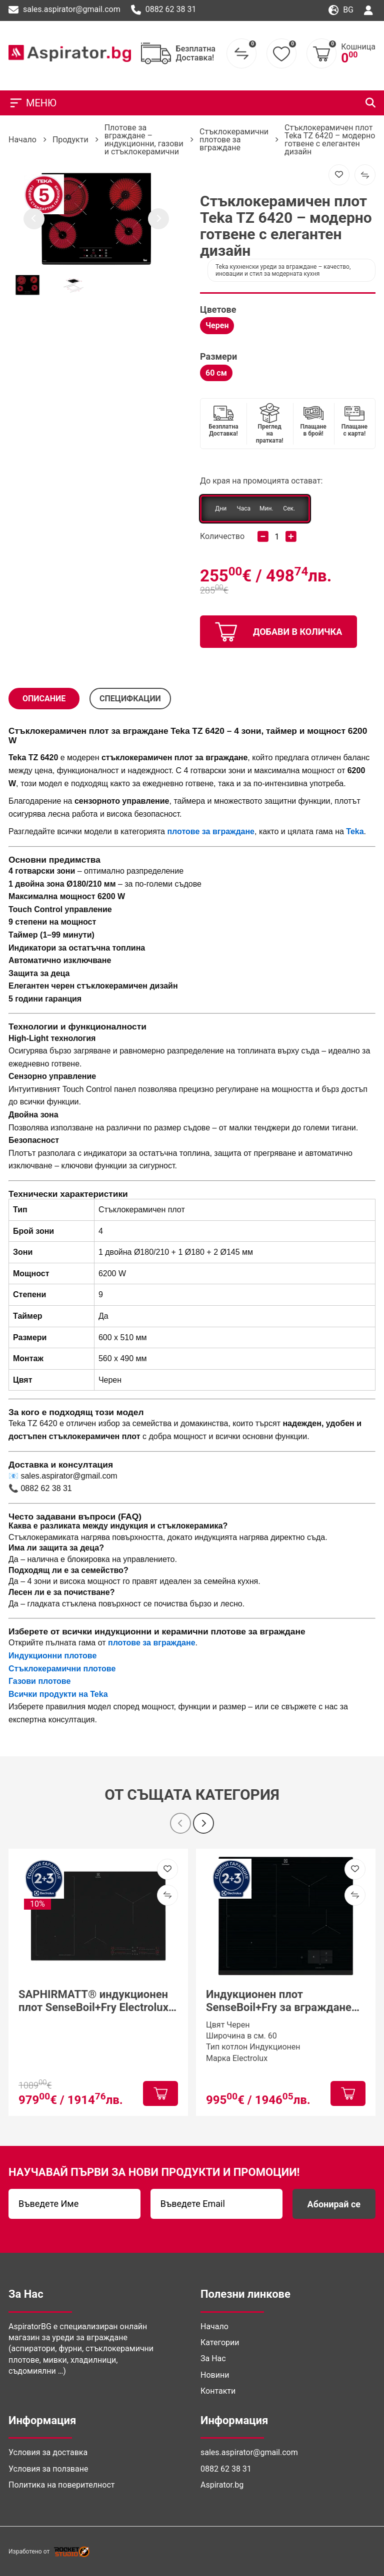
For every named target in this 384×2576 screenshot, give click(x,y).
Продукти (70, 139)
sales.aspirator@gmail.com (64, 10)
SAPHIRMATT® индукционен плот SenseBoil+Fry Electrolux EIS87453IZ (93, 2001)
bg (341, 10)
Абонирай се (334, 2204)
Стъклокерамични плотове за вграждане (234, 139)
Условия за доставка (48, 2452)
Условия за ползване (48, 2469)
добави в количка (278, 632)
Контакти (218, 2391)
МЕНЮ (32, 102)
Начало (22, 139)
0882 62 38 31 (163, 10)
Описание (44, 698)
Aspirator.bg (222, 2485)
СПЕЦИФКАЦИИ (130, 698)
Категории (220, 2342)
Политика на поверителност (61, 2485)
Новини (214, 2375)
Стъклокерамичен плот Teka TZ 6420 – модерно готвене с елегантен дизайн (329, 139)
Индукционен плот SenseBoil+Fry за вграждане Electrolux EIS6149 (279, 2001)
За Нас (213, 2358)
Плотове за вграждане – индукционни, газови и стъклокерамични (144, 139)
